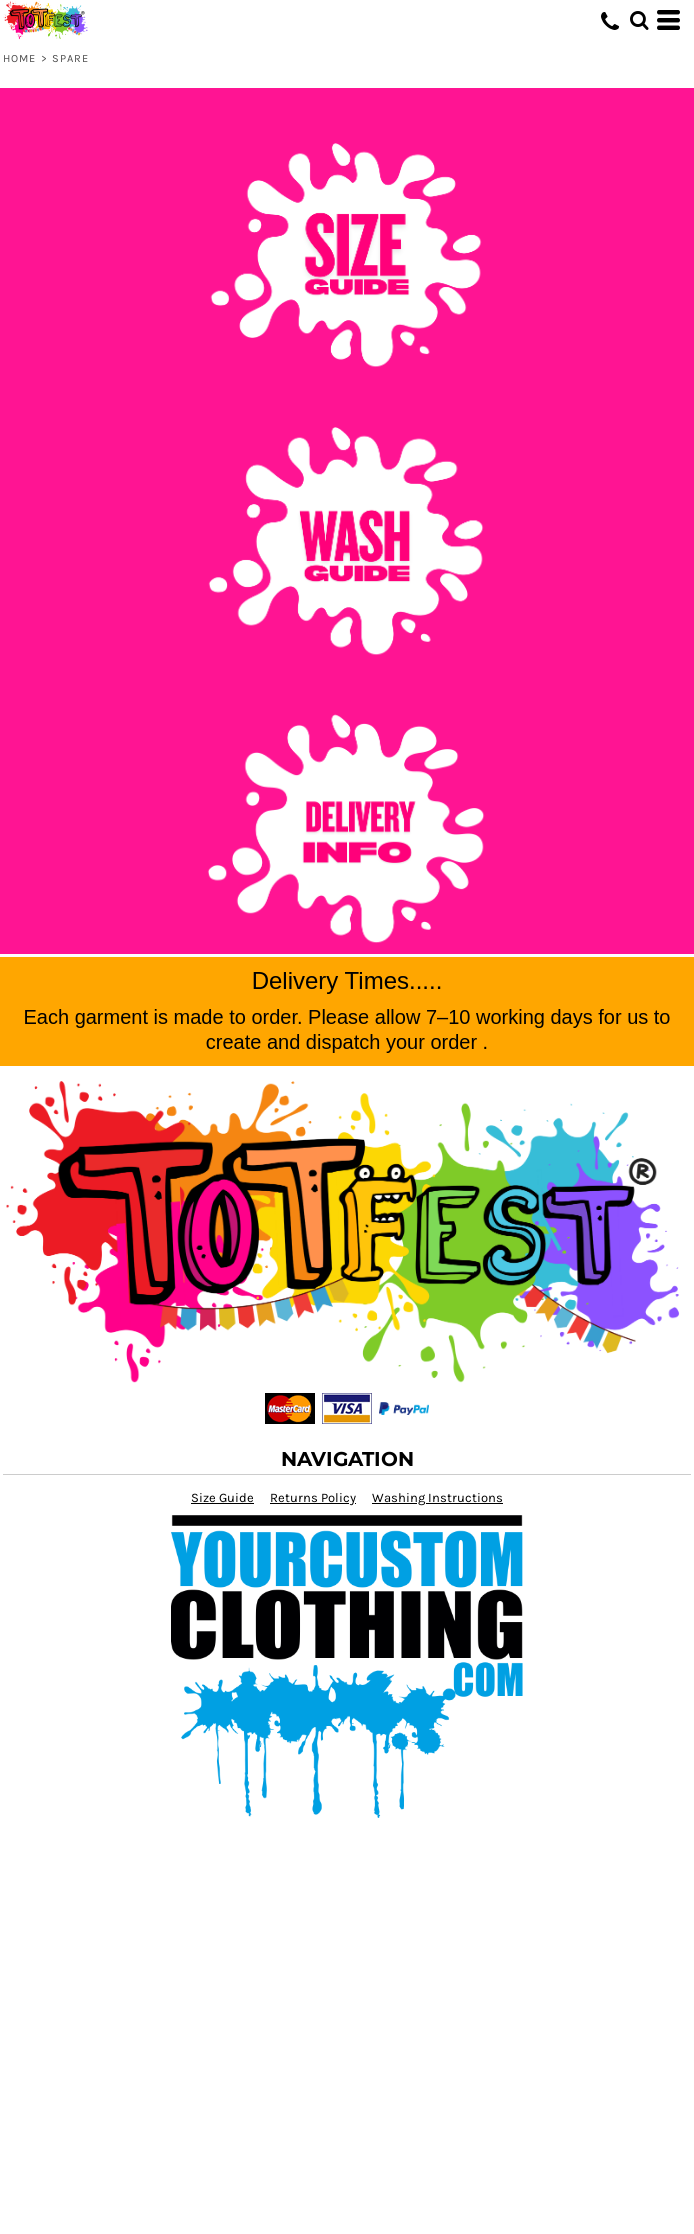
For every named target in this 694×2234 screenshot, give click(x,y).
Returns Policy (313, 1497)
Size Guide (222, 1497)
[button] (639, 20)
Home (19, 58)
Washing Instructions (437, 1497)
